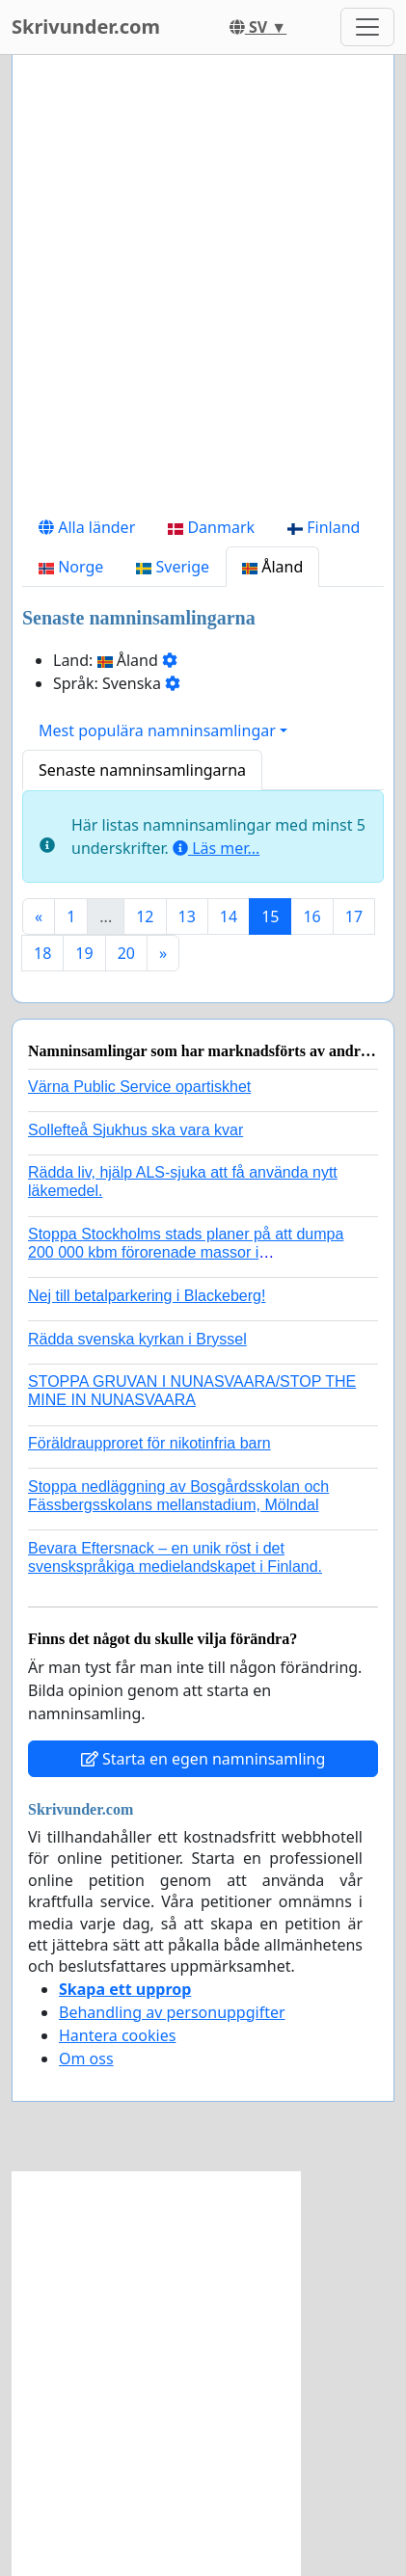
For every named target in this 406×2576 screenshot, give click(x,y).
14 (228, 916)
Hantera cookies (117, 2035)
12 (144, 916)
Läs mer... (216, 848)
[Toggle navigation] (367, 27)
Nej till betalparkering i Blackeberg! (146, 1296)
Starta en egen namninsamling (203, 1758)
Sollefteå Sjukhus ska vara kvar (135, 1130)
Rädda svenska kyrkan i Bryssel (137, 1339)
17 (354, 916)
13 (187, 916)
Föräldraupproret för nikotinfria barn (149, 1443)
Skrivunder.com (86, 26)
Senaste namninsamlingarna (142, 770)
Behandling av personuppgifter (172, 2012)
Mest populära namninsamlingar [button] (157, 730)
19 (84, 953)
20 (126, 953)
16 (311, 916)
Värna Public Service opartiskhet (139, 1086)
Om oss (86, 2058)
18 (42, 953)
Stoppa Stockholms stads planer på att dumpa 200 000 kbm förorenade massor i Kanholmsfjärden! (185, 1252)
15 (270, 916)
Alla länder (87, 527)
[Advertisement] (203, 288)
